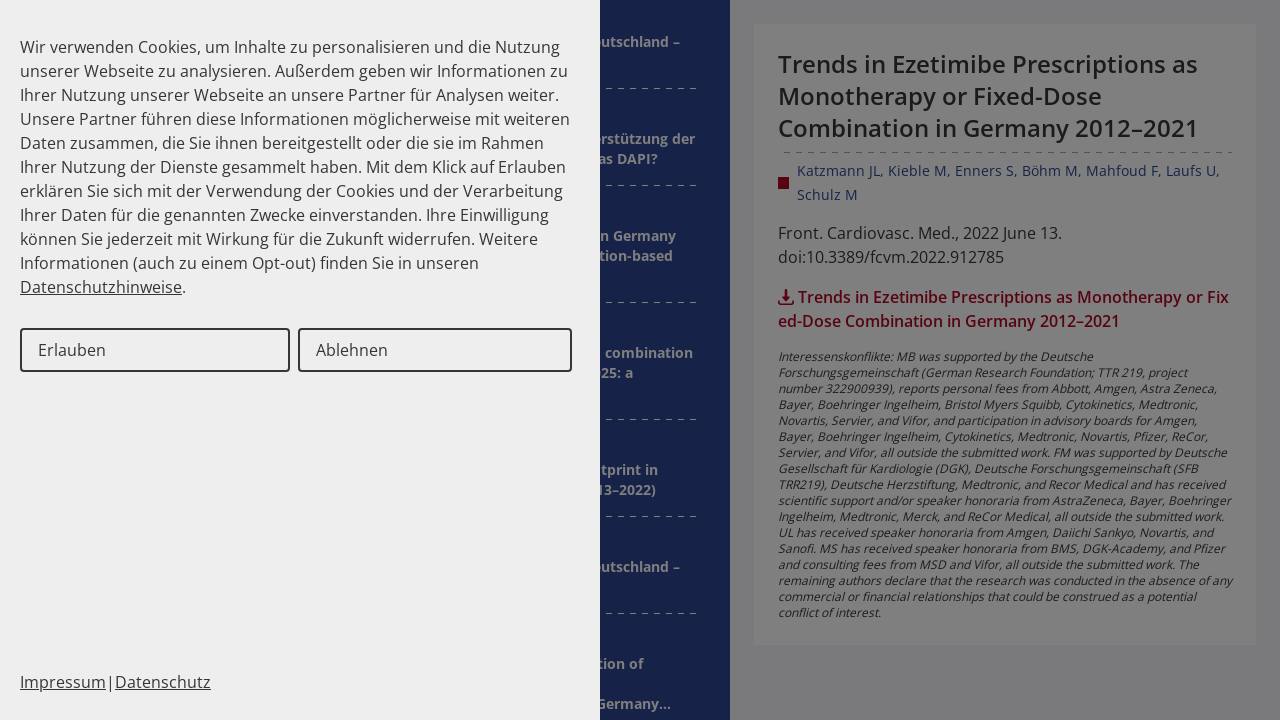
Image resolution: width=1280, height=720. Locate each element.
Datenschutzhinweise (101, 287)
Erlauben (72, 350)
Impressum (63, 682)
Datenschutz (163, 682)
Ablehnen (352, 350)
